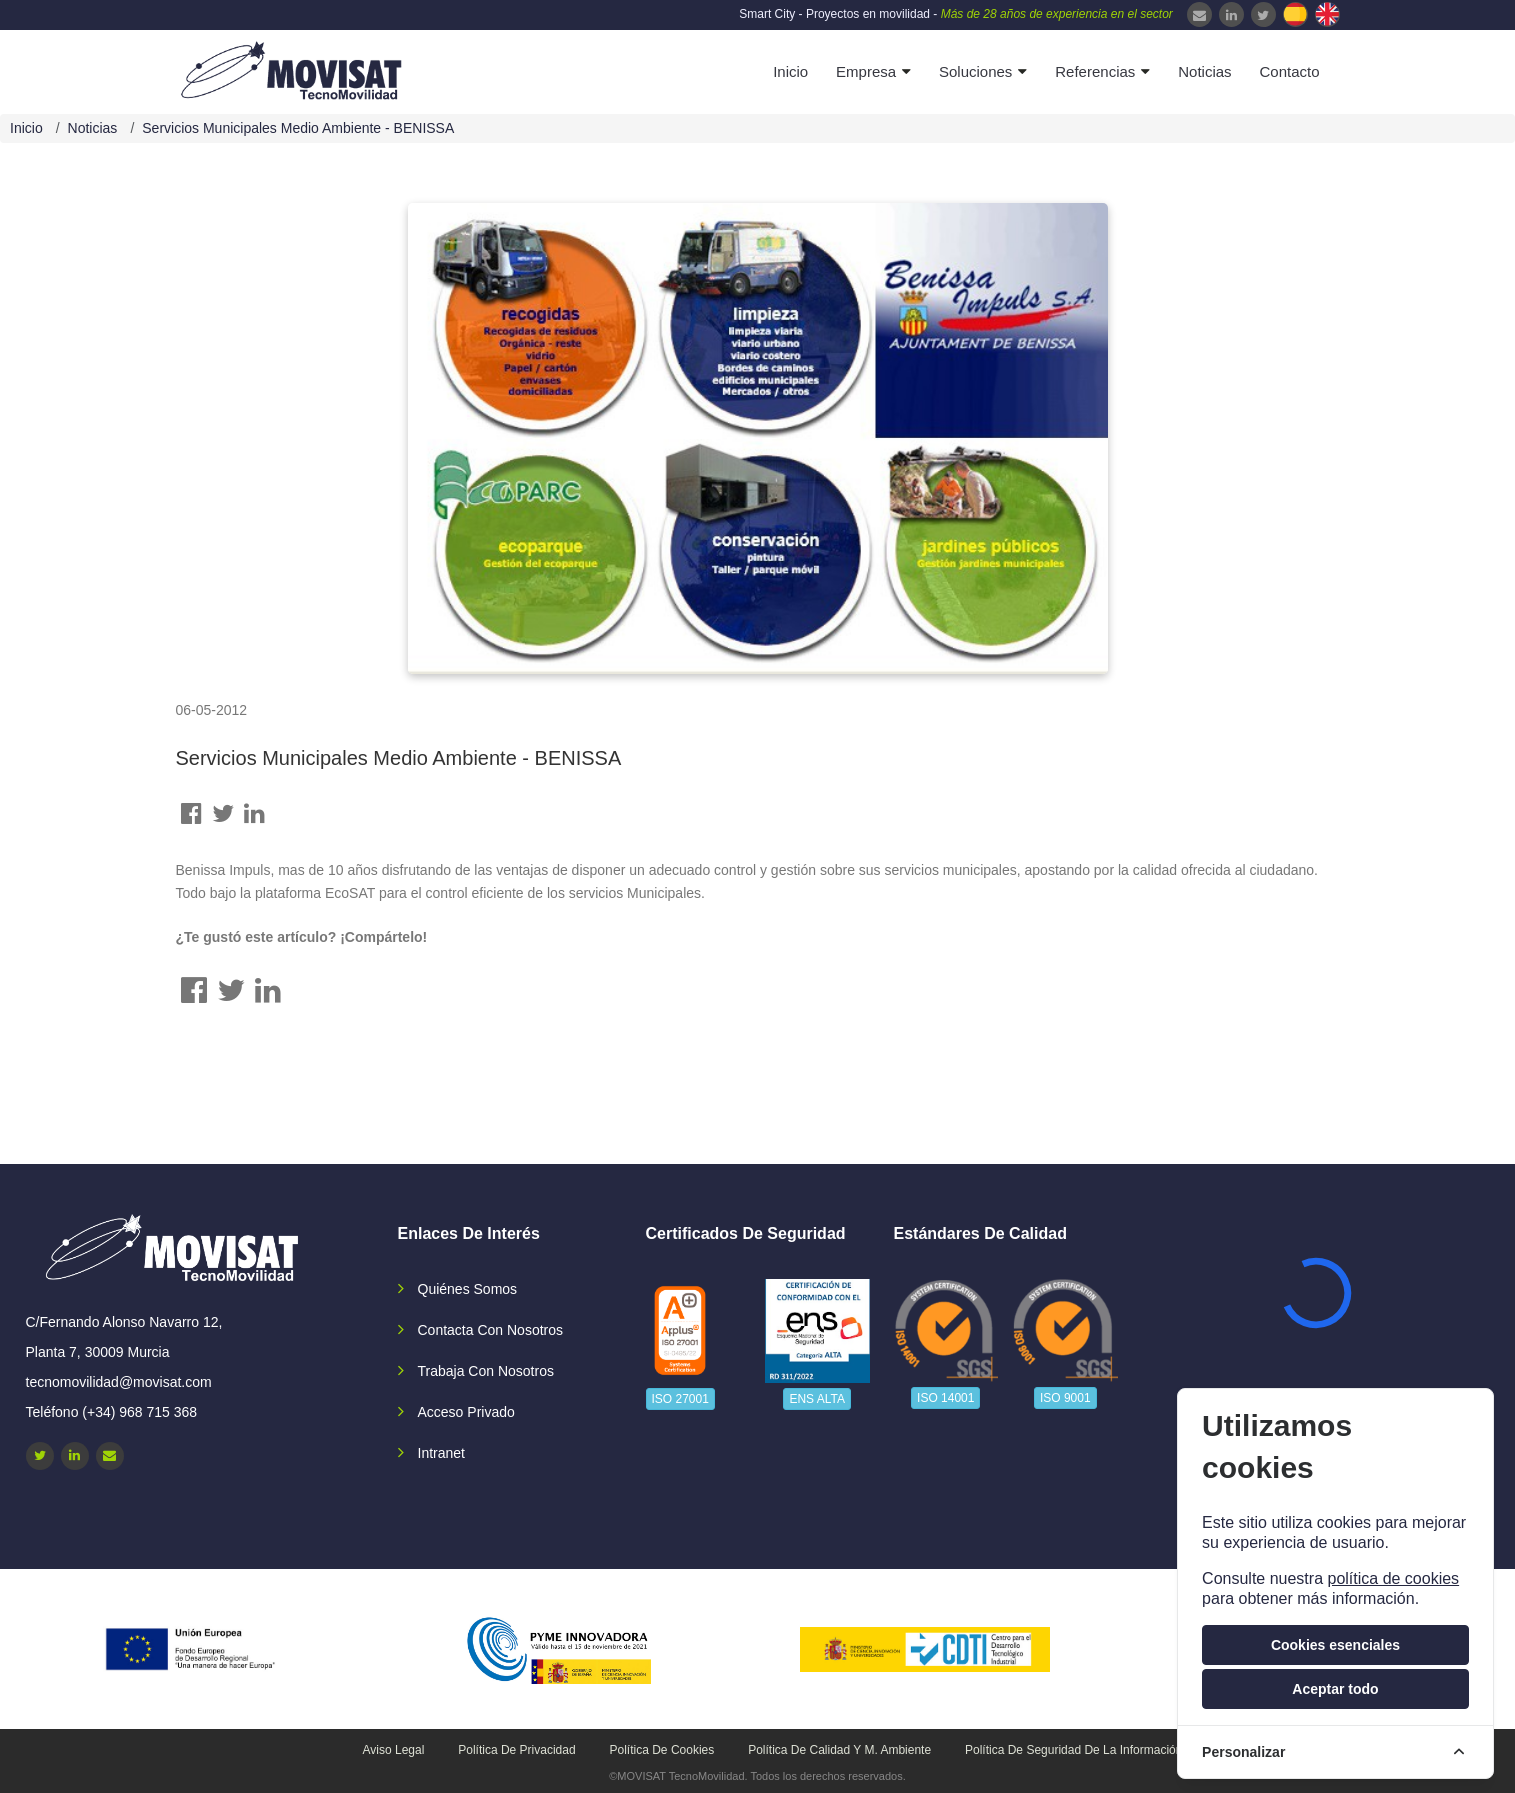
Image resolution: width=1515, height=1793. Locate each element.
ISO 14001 (945, 1398)
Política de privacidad (516, 1750)
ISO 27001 (680, 1399)
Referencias (1095, 71)
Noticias (1204, 71)
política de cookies (1393, 1578)
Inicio (790, 71)
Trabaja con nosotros (486, 1371)
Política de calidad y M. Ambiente (839, 1750)
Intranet (441, 1453)
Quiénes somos (468, 1289)
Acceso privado (466, 1412)
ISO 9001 (1065, 1398)
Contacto (1289, 71)
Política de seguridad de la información (1073, 1750)
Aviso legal (394, 1750)
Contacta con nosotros (491, 1330)
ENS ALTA (817, 1399)
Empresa (866, 71)
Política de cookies (662, 1750)
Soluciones (975, 71)
